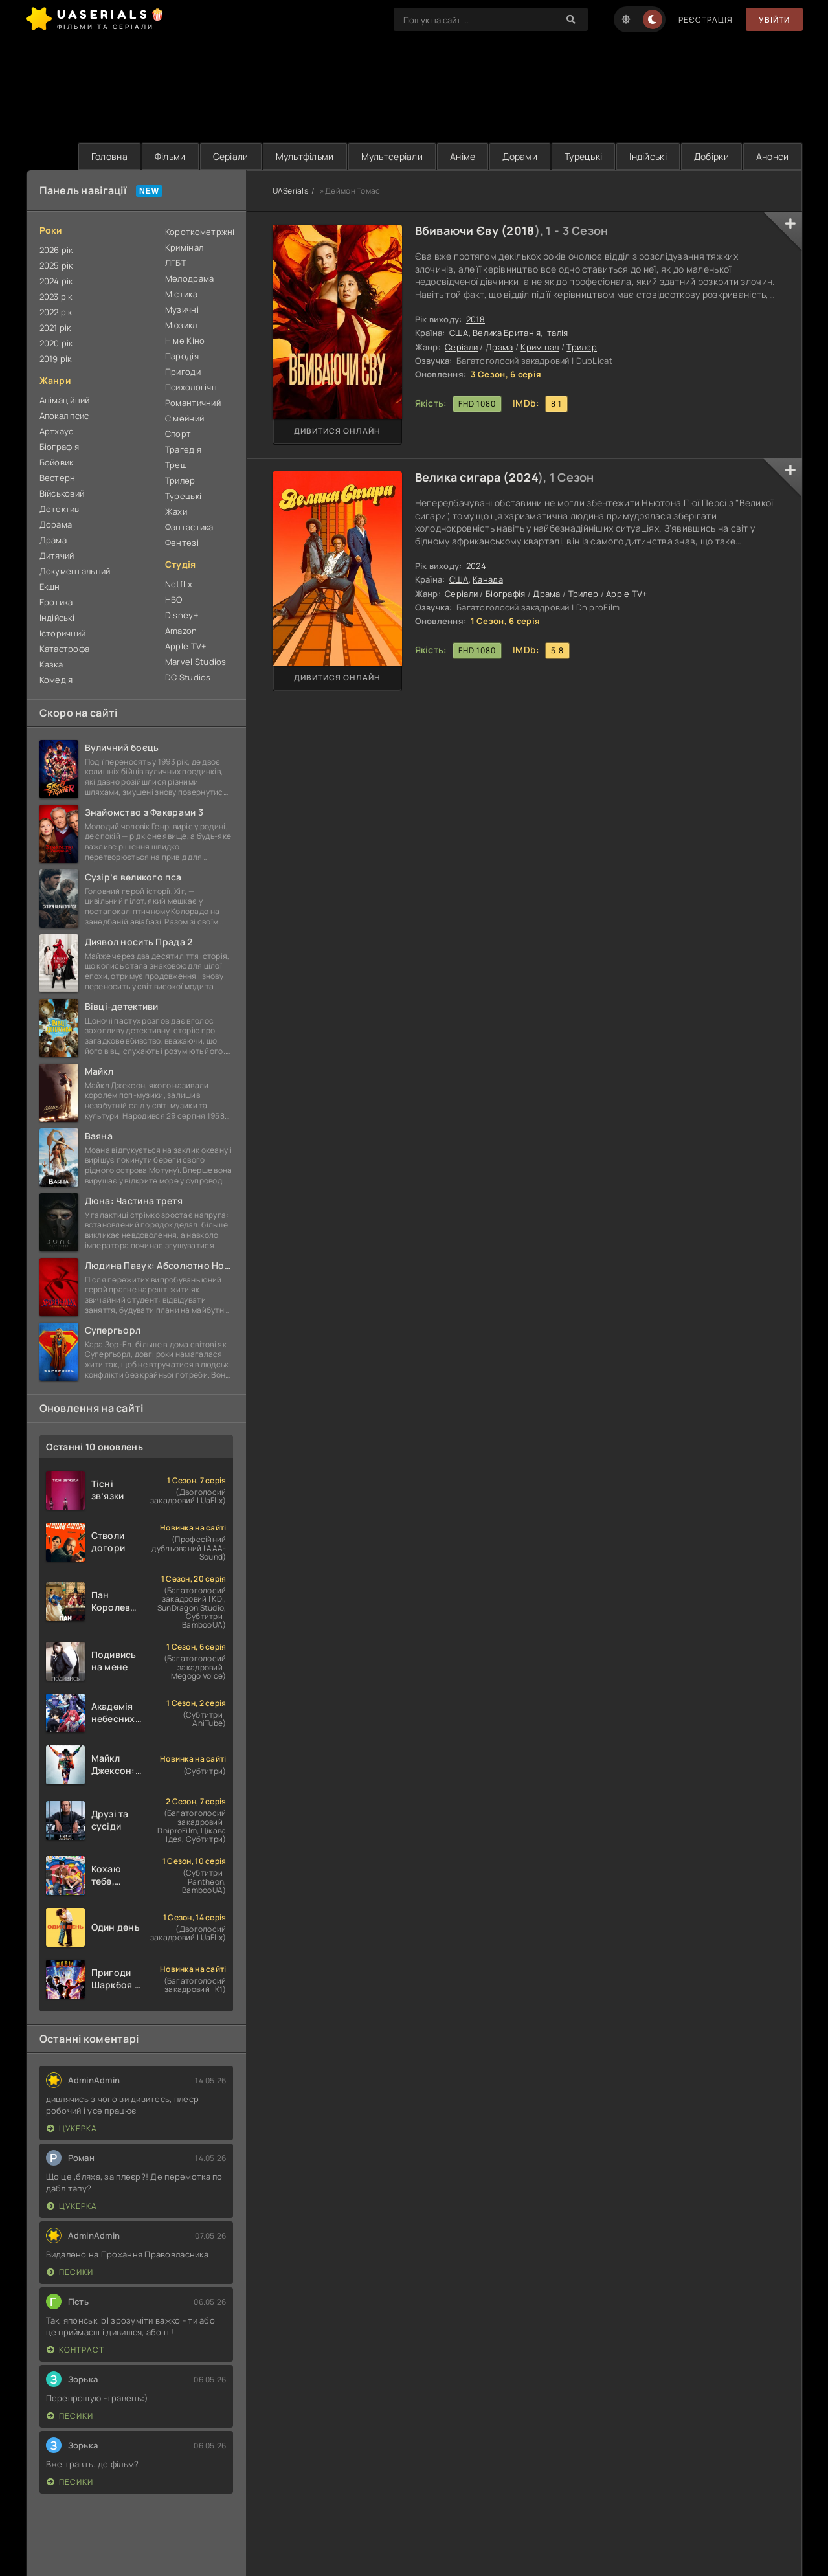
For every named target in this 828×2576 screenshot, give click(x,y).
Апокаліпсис (64, 415)
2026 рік (56, 250)
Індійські (648, 156)
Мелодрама (189, 278)
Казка (51, 664)
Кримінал (539, 347)
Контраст (75, 2349)
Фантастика (189, 527)
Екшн (49, 586)
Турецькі (583, 156)
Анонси (772, 156)
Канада (488, 579)
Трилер (581, 347)
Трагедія (183, 449)
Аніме (462, 156)
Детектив (59, 509)
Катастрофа (64, 649)
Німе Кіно (185, 340)
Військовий (62, 493)
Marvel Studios (196, 661)
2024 (523, 477)
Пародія (182, 356)
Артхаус (56, 431)
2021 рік (55, 327)
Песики (70, 2272)
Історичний (62, 633)
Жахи (176, 511)
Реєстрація (705, 19)
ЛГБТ (175, 263)
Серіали (231, 156)
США (459, 333)
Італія (556, 333)
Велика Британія (507, 333)
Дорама (56, 524)
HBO (174, 599)
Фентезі (182, 542)
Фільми (170, 156)
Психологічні (192, 387)
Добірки (711, 156)
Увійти (774, 19)
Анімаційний (64, 400)
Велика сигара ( (462, 477)
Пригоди (183, 371)
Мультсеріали (392, 156)
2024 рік (56, 281)
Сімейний (184, 418)
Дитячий (56, 555)
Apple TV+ (627, 593)
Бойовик (56, 462)
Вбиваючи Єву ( (461, 230)
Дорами (519, 156)
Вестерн (57, 478)
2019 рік (55, 358)
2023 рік (56, 296)
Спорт (178, 434)
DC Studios (188, 677)
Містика (181, 294)
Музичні (182, 309)
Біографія (506, 593)
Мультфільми (305, 156)
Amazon (181, 630)
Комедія (56, 680)
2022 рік (56, 312)
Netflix (178, 584)
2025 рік (56, 265)
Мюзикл (181, 325)
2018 (520, 230)
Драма (499, 347)
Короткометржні (199, 232)
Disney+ (182, 615)
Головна (109, 156)
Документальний (75, 571)
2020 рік (56, 343)
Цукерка (72, 2128)
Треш (176, 465)
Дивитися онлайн (337, 430)
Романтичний (193, 403)
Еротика (56, 602)
